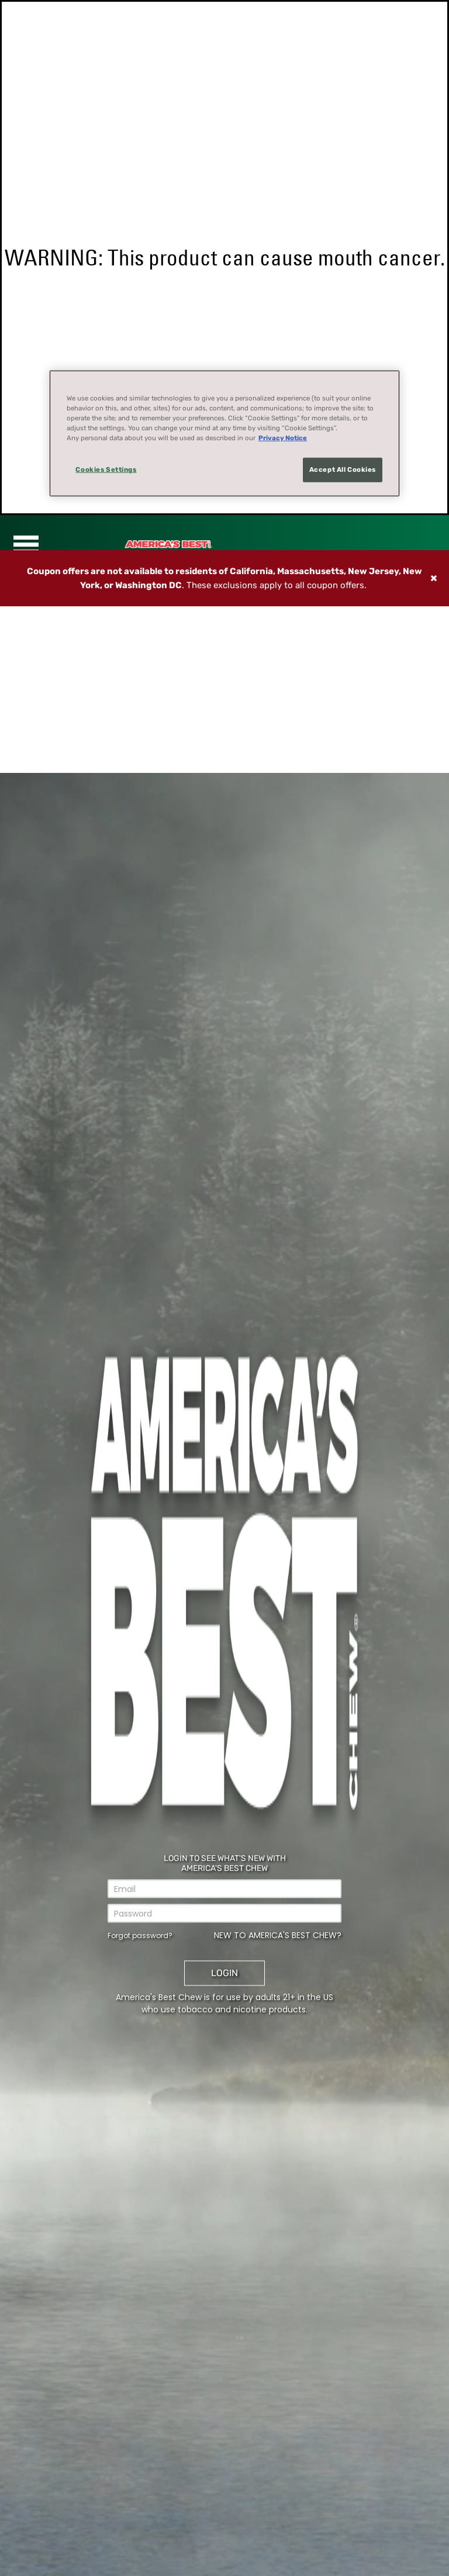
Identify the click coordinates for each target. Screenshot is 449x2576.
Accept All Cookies (342, 469)
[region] (224, 433)
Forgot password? (140, 1935)
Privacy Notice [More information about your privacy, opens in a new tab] (282, 438)
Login (224, 1972)
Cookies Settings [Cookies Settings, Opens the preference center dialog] (105, 469)
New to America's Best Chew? (277, 1935)
